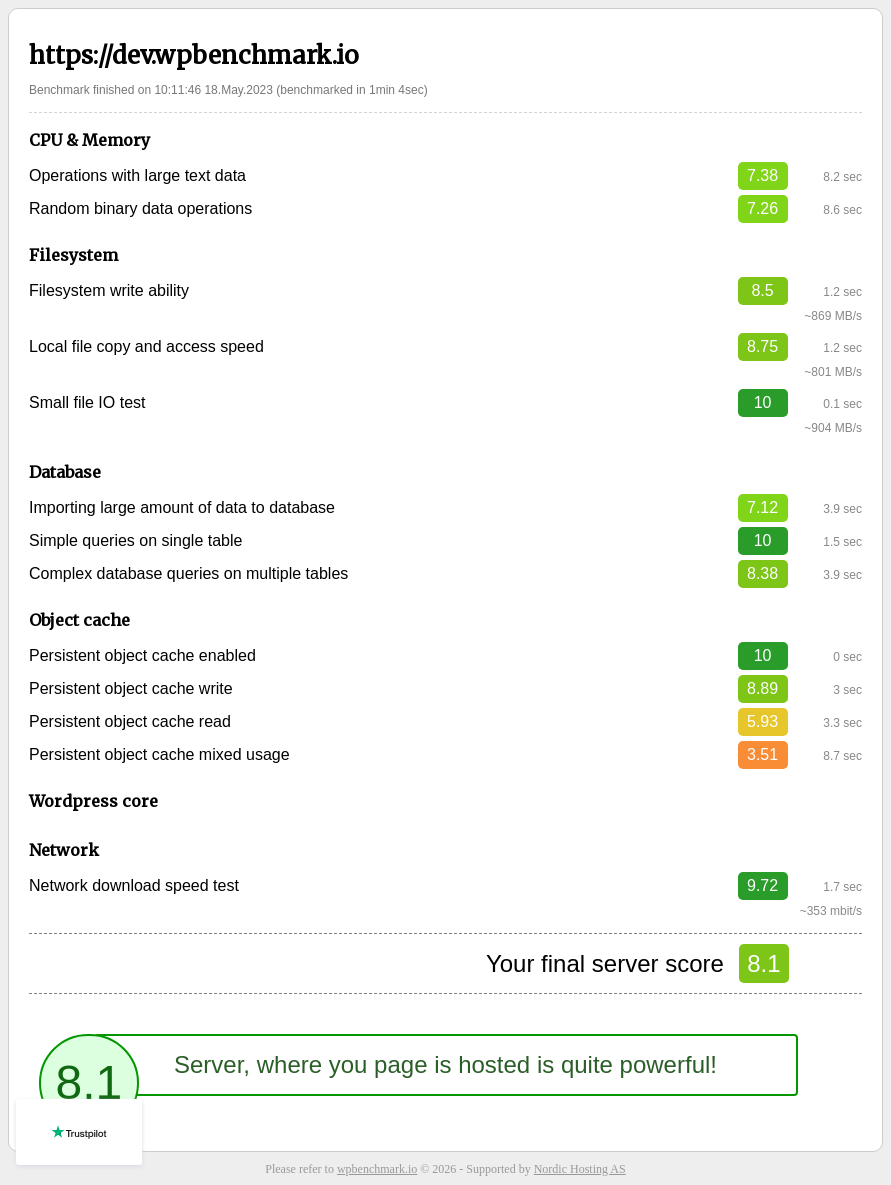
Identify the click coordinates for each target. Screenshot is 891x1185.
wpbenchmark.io (377, 1169)
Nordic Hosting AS (580, 1169)
